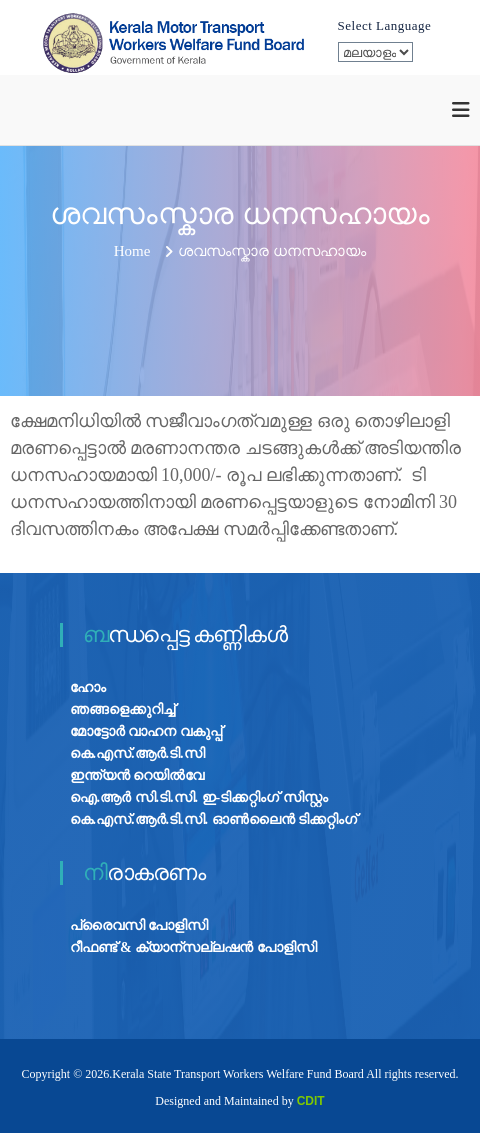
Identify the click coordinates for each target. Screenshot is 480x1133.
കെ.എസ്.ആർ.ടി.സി (137, 753)
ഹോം (88, 687)
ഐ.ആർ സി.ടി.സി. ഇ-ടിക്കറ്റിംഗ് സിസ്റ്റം (199, 797)
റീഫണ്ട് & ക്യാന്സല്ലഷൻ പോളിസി (193, 947)
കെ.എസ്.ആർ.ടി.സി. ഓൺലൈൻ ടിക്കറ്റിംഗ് (214, 819)
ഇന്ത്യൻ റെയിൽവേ (137, 775)
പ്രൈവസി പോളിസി (139, 925)
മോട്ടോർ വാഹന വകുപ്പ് (146, 731)
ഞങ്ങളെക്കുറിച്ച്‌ (122, 709)
